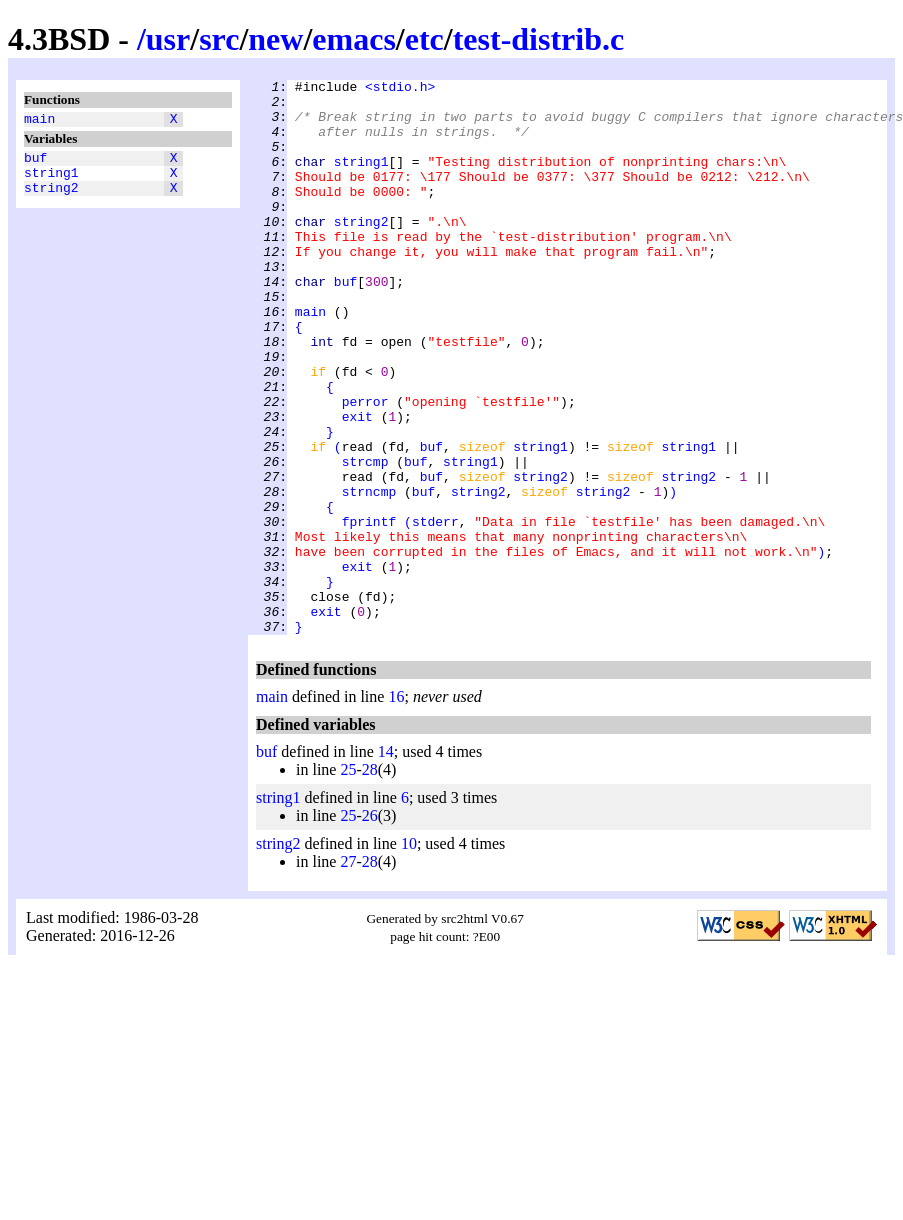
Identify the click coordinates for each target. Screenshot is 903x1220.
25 (348, 880)
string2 (51, 199)
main (39, 121)
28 (370, 880)
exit (357, 485)
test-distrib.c (539, 39)
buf (35, 163)
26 (370, 926)
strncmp (369, 575)
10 (409, 954)
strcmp (365, 539)
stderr (435, 611)
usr (168, 39)
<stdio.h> (400, 89)
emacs (354, 39)
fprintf (369, 611)
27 (348, 972)
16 (396, 807)
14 (386, 862)
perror (365, 467)
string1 (51, 181)
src (219, 39)
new (275, 39)
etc (424, 39)
